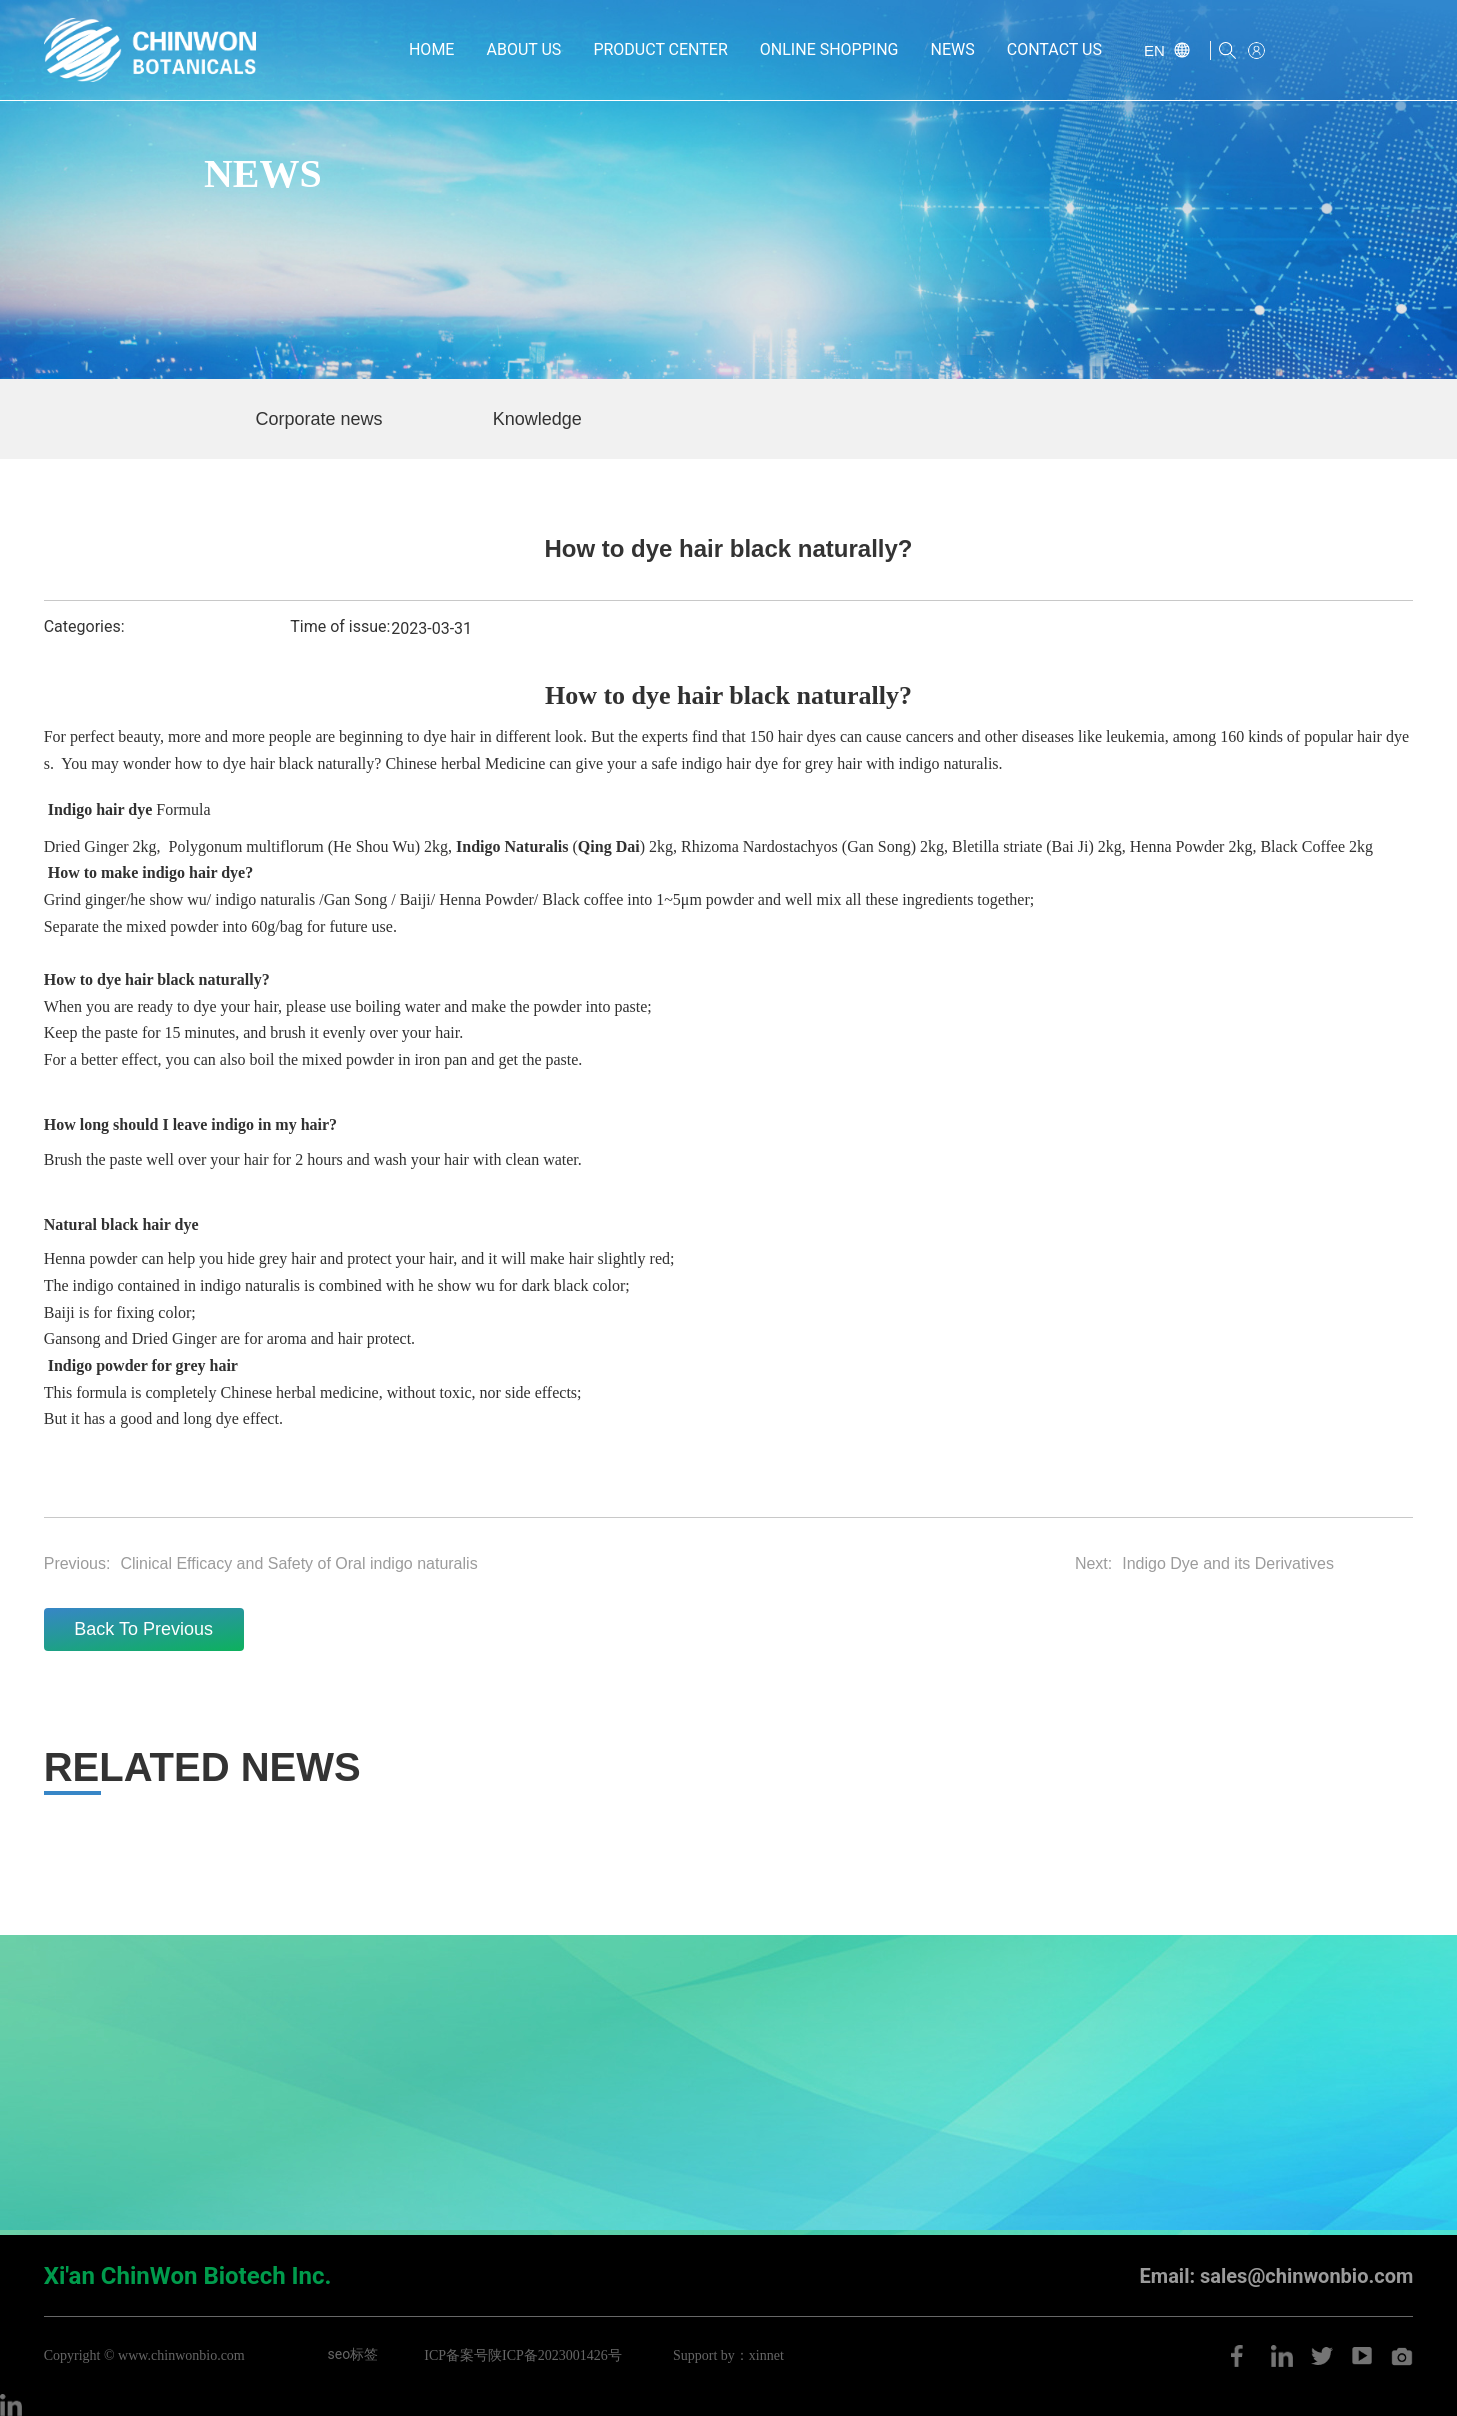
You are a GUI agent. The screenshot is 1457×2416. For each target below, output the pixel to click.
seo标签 (353, 2354)
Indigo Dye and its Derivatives (1228, 1563)
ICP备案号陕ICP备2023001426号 (523, 2355)
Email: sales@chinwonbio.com (1277, 2276)
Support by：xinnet (728, 2355)
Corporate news (319, 419)
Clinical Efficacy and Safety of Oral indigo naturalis (298, 1563)
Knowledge (537, 419)
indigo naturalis (265, 899)
